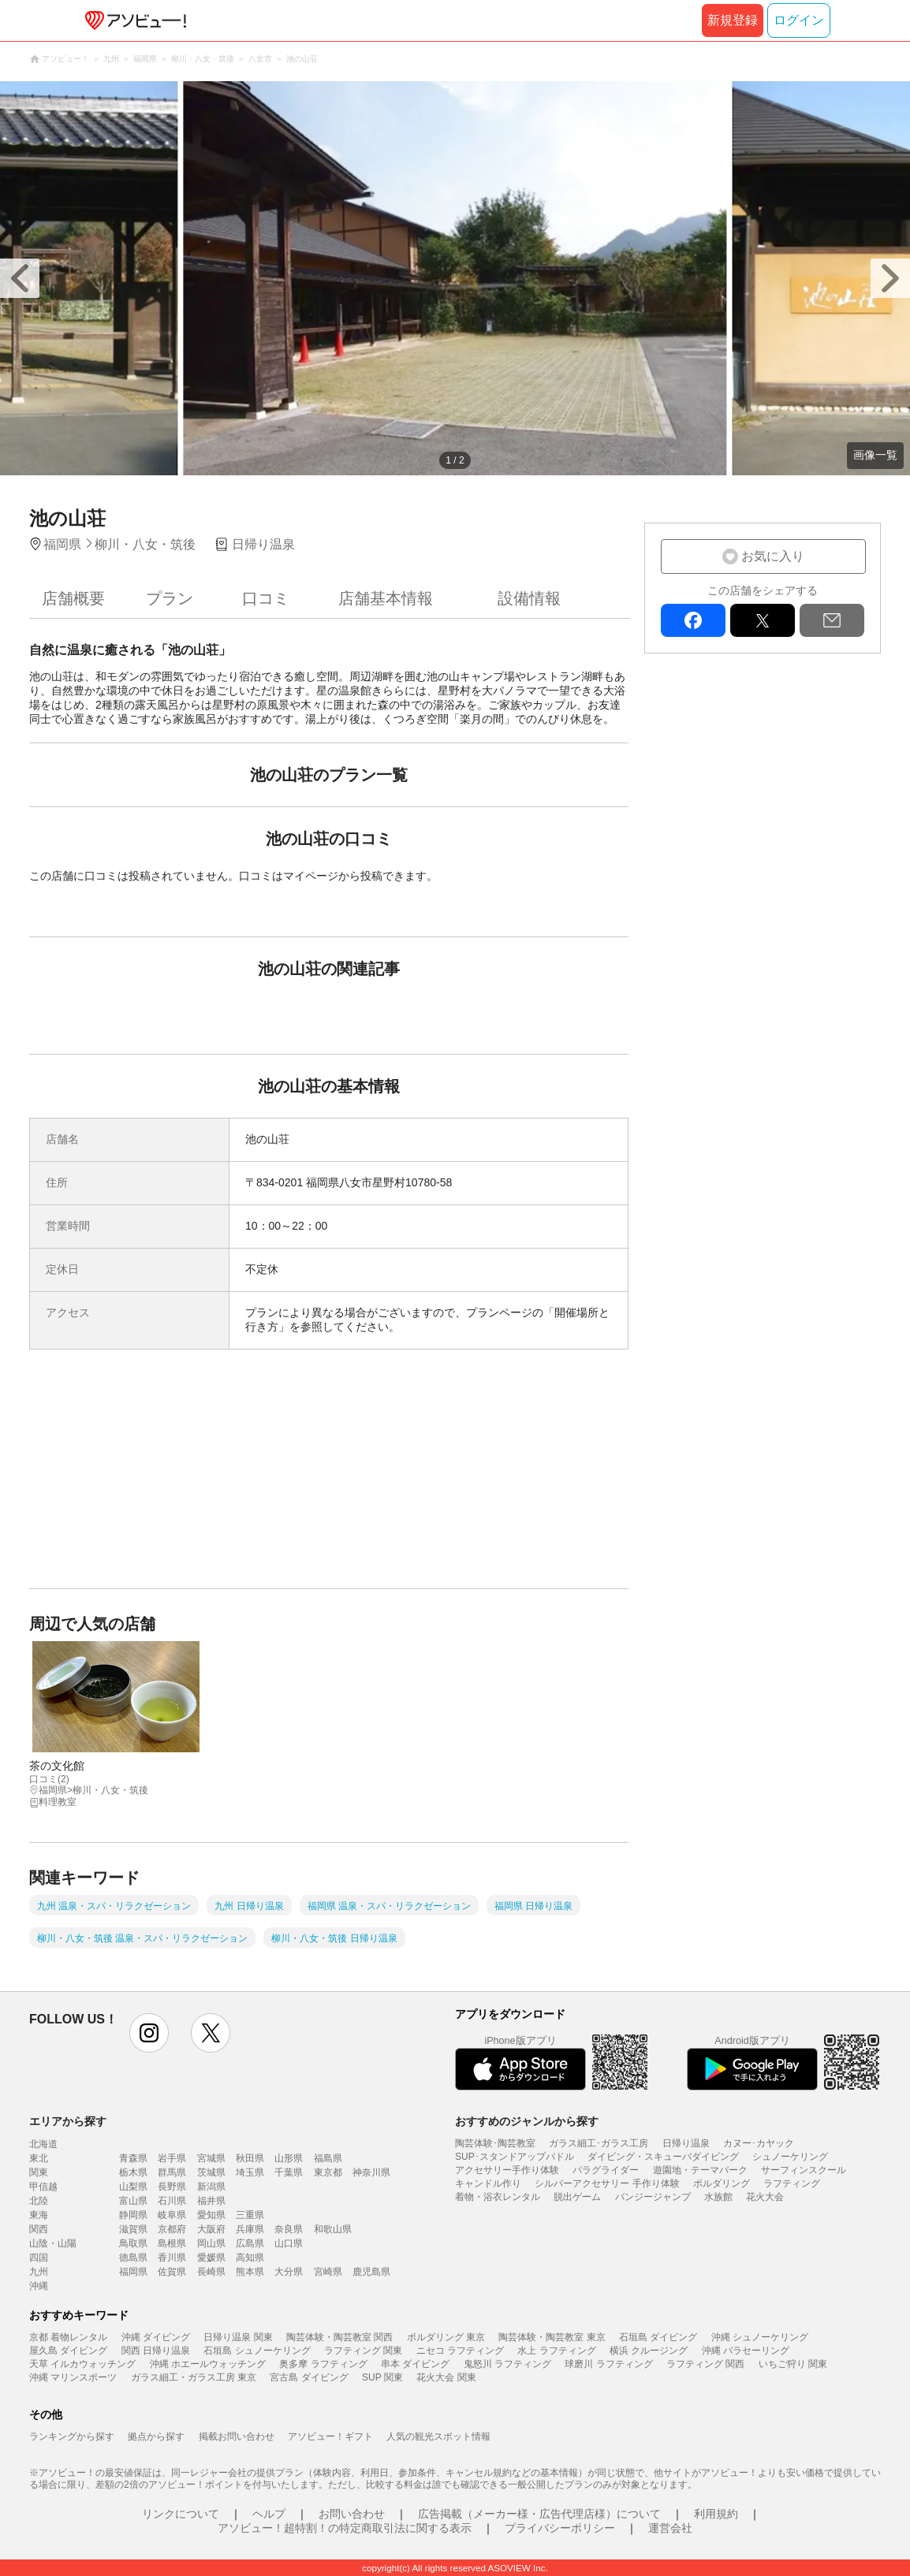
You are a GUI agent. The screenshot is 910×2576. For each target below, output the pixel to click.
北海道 (43, 2144)
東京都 (328, 2172)
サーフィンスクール (803, 2170)
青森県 (133, 2158)
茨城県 (211, 2172)
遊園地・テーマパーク (700, 2170)
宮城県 (211, 2158)
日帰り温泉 (686, 2143)
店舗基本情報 (385, 598)
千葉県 (288, 2172)
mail (832, 620)
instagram (149, 2033)
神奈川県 (371, 2172)
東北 (38, 2158)
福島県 (328, 2158)
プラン (169, 598)
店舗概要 (73, 598)
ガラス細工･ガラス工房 (598, 2143)
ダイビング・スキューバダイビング (663, 2156)
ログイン (799, 20)
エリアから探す (67, 2121)
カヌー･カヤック (758, 2143)
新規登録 (732, 20)
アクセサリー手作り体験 (507, 2170)
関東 (38, 2172)
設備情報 (529, 598)
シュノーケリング (790, 2156)
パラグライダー (605, 2170)
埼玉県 (250, 2172)
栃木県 (133, 2172)
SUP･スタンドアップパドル (514, 2156)
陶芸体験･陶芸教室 (495, 2143)
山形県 (288, 2158)
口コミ (265, 598)
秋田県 (250, 2158)
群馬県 (172, 2172)
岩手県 (172, 2158)
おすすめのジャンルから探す (527, 2121)
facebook (693, 620)
